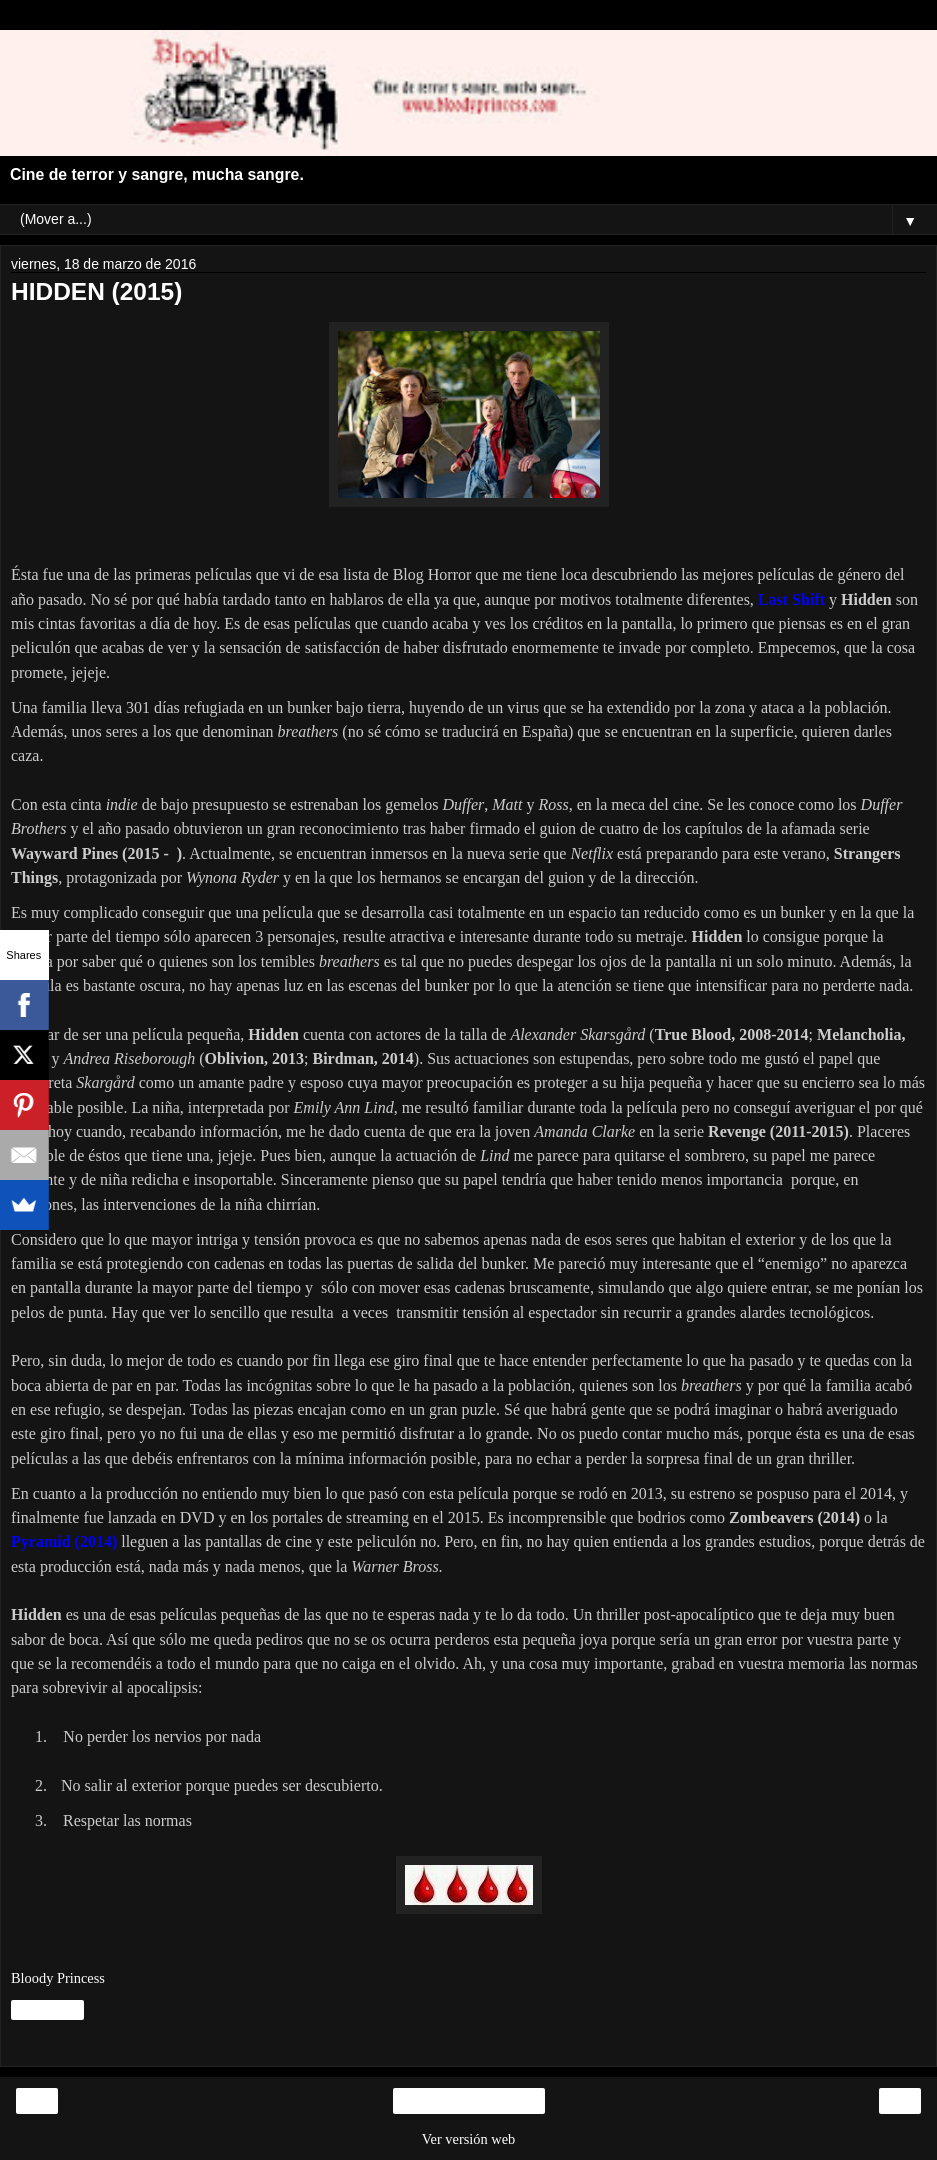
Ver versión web (469, 2139)
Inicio (468, 2101)
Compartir (47, 2010)
